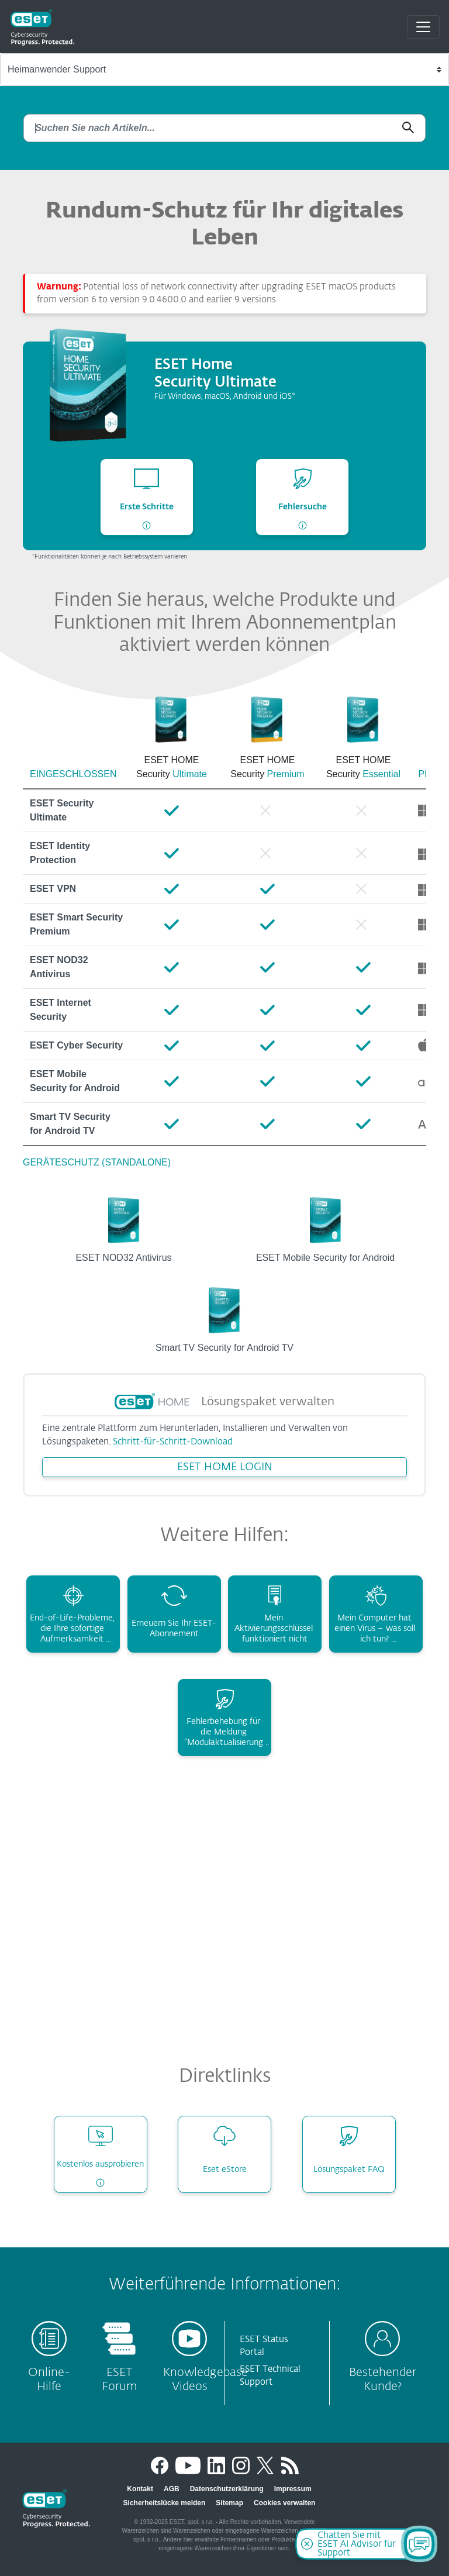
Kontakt (140, 2489)
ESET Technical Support (270, 2376)
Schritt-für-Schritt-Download (173, 1441)
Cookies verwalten (284, 2503)
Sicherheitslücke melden (164, 2503)
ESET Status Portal (264, 2346)
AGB (171, 2489)
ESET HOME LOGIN (224, 1467)
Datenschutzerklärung (227, 2489)
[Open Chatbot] (419, 2543)
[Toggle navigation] (423, 27)
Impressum (293, 2489)
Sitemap (229, 2503)
